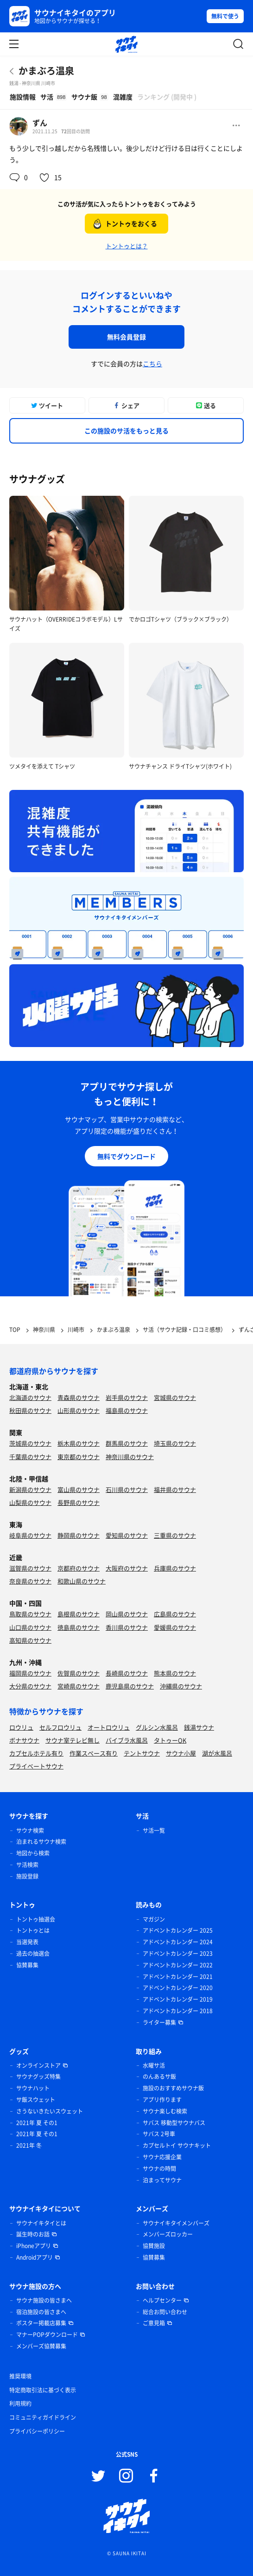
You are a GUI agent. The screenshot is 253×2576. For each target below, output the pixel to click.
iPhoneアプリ (33, 2246)
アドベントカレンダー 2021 (178, 1976)
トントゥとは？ (127, 245)
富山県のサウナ (78, 1489)
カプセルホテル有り (36, 1753)
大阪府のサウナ (127, 1568)
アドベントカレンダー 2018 (178, 2011)
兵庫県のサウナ (175, 1568)
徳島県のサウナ (78, 1627)
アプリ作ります (162, 2099)
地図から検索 (33, 1853)
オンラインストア (38, 2065)
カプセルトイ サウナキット (177, 2145)
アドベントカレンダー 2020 (178, 1988)
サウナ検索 (30, 1830)
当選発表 (27, 1942)
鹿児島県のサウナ (130, 1686)
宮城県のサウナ (175, 1397)
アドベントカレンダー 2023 (178, 1953)
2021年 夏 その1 (36, 2123)
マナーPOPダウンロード (47, 2334)
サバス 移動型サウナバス (174, 2123)
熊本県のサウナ (175, 1673)
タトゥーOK (170, 1740)
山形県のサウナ (78, 1410)
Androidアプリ (34, 2257)
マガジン (154, 1919)
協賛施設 (154, 2246)
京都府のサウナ (78, 1568)
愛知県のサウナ (127, 1535)
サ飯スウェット (35, 2099)
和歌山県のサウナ (81, 1581)
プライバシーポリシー (37, 2431)
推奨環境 (20, 2376)
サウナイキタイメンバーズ (176, 2223)
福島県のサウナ (127, 1410)
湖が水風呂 (217, 1753)
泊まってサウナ (162, 2180)
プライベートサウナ (36, 1766)
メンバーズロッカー (168, 2234)
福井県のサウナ (175, 1489)
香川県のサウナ (127, 1627)
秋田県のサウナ (30, 1410)
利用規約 (20, 2403)
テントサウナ (142, 1753)
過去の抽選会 (33, 1953)
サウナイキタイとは (41, 2223)
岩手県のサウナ (127, 1397)
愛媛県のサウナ (175, 1627)
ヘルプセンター (162, 2300)
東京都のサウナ (78, 1456)
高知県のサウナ (30, 1640)
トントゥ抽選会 (35, 1919)
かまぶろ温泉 (46, 70)
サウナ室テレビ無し (72, 1740)
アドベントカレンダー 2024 (178, 1942)
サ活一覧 (154, 1830)
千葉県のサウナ (30, 1456)
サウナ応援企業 (162, 2157)
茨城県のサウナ (30, 1443)
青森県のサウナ (78, 1397)
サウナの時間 (159, 2168)
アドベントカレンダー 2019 (178, 1999)
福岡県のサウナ (30, 1673)
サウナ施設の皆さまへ (44, 2300)
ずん (39, 122)
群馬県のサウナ (127, 1443)
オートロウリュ (109, 1727)
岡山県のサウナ (127, 1613)
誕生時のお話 (33, 2234)
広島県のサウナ (175, 1613)
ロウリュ (21, 1727)
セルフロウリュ (60, 1727)
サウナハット (33, 2088)
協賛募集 (27, 1965)
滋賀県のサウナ (30, 1568)
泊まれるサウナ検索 (41, 1841)
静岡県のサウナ (78, 1535)
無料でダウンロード (126, 1156)
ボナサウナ (24, 1740)
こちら (152, 363)
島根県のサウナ (78, 1613)
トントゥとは (33, 1930)
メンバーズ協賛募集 (41, 2346)
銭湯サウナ (199, 1727)
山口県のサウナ (30, 1627)
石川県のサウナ (127, 1489)
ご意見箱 (154, 2323)
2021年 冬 (29, 2145)
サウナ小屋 (181, 1753)
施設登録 (27, 1876)
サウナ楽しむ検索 (165, 2111)
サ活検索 (27, 1865)
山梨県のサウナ (30, 1502)
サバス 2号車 (159, 2134)
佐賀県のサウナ (78, 1673)
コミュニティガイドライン (42, 2417)
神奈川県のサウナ (130, 1456)
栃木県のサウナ (78, 1443)
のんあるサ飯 (159, 2076)
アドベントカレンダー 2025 (178, 1930)
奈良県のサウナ (30, 1581)
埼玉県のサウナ (175, 1443)
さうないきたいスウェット (49, 2111)
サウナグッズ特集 (38, 2076)
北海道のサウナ (30, 1397)
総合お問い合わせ (165, 2312)
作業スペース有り (94, 1753)
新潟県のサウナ (30, 1489)
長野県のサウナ (78, 1502)
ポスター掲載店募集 (41, 2323)
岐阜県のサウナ (30, 1535)
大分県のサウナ (30, 1686)
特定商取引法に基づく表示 (42, 2390)
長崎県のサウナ (127, 1673)
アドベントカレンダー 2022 (178, 1965)
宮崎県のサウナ (78, 1686)
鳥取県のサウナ (30, 1613)
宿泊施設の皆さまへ (41, 2312)
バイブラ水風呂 (127, 1740)
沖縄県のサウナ (181, 1686)
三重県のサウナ (175, 1535)
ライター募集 (159, 2022)
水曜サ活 (154, 2065)
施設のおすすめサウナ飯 (173, 2088)
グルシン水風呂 (157, 1727)
